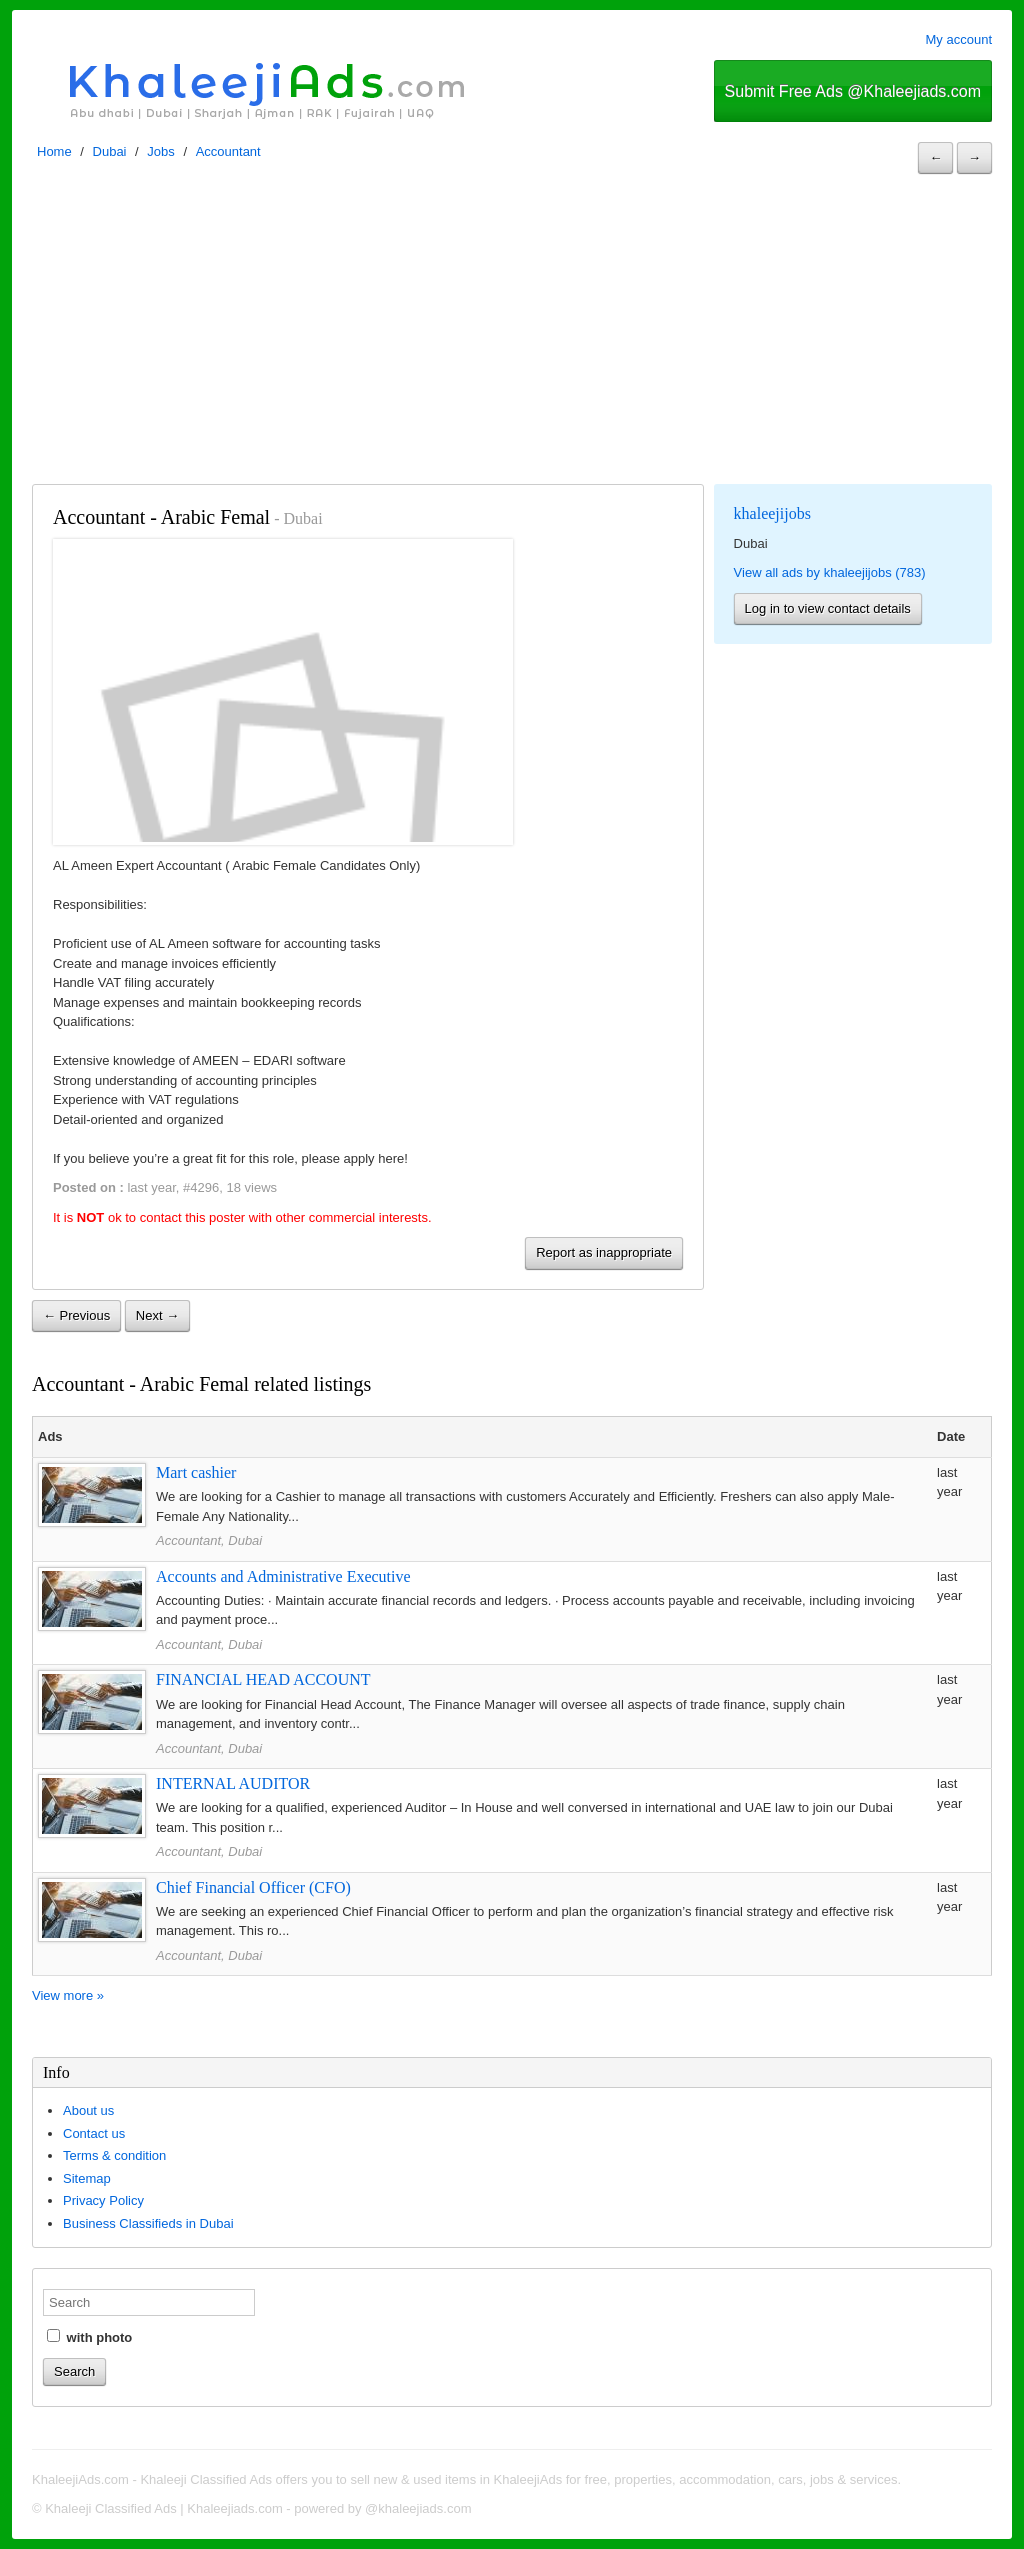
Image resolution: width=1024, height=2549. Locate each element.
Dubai (110, 151)
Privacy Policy (103, 2200)
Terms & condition (114, 2155)
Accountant (228, 151)
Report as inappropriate (604, 1252)
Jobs (160, 151)
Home (54, 151)
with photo (89, 2337)
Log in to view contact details (828, 608)
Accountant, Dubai (209, 1540)
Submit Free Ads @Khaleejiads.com (853, 91)
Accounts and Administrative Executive (283, 1576)
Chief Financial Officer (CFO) (253, 1887)
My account (959, 39)
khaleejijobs (772, 513)
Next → (157, 1315)
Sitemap (87, 2178)
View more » (68, 1995)
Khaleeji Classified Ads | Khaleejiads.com (164, 2508)
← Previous (76, 1315)
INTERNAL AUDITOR (233, 1783)
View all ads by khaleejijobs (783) (830, 572)
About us (88, 2110)
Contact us (94, 2133)
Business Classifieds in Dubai (148, 2223)
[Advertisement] (512, 334)
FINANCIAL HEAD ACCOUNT (263, 1679)
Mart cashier (196, 1472)
